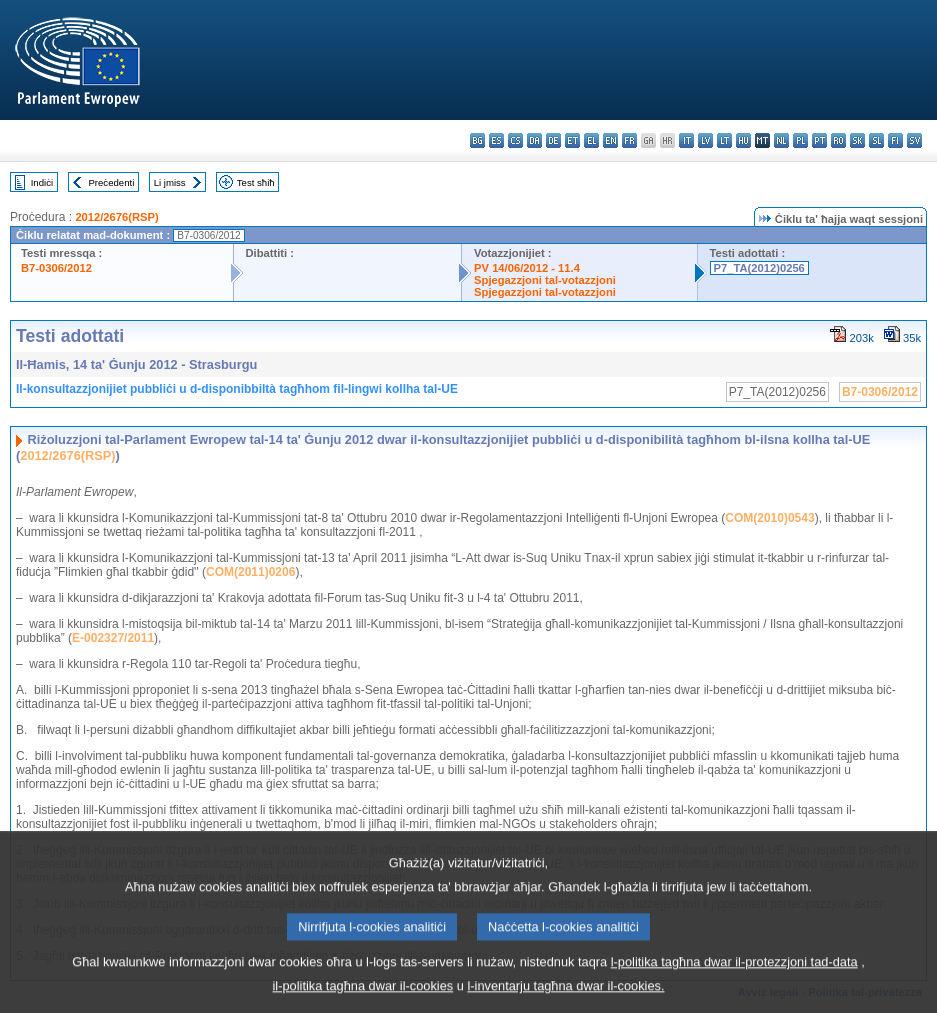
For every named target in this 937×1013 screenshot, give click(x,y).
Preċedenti (111, 182)
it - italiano (686, 140)
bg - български (477, 140)
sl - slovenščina (876, 140)
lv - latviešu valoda (705, 140)
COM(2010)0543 (769, 518)
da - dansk (534, 140)
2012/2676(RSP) (116, 217)
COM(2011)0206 (250, 572)
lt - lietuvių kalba (724, 140)
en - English (610, 140)
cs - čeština (515, 140)
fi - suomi (895, 140)
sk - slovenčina (857, 140)
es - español (496, 140)
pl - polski (800, 140)
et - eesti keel (572, 140)
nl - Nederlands (781, 140)
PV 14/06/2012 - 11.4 (527, 268)
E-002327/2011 (113, 638)
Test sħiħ (256, 182)
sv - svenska (914, 140)
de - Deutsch (553, 140)
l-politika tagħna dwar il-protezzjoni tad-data (734, 977)
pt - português (819, 140)
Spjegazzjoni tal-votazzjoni (545, 280)
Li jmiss (170, 182)
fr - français (629, 140)
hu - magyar (743, 140)
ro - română (838, 140)
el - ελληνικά (591, 140)
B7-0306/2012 (56, 268)
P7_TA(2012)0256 (759, 268)
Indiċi (42, 182)
